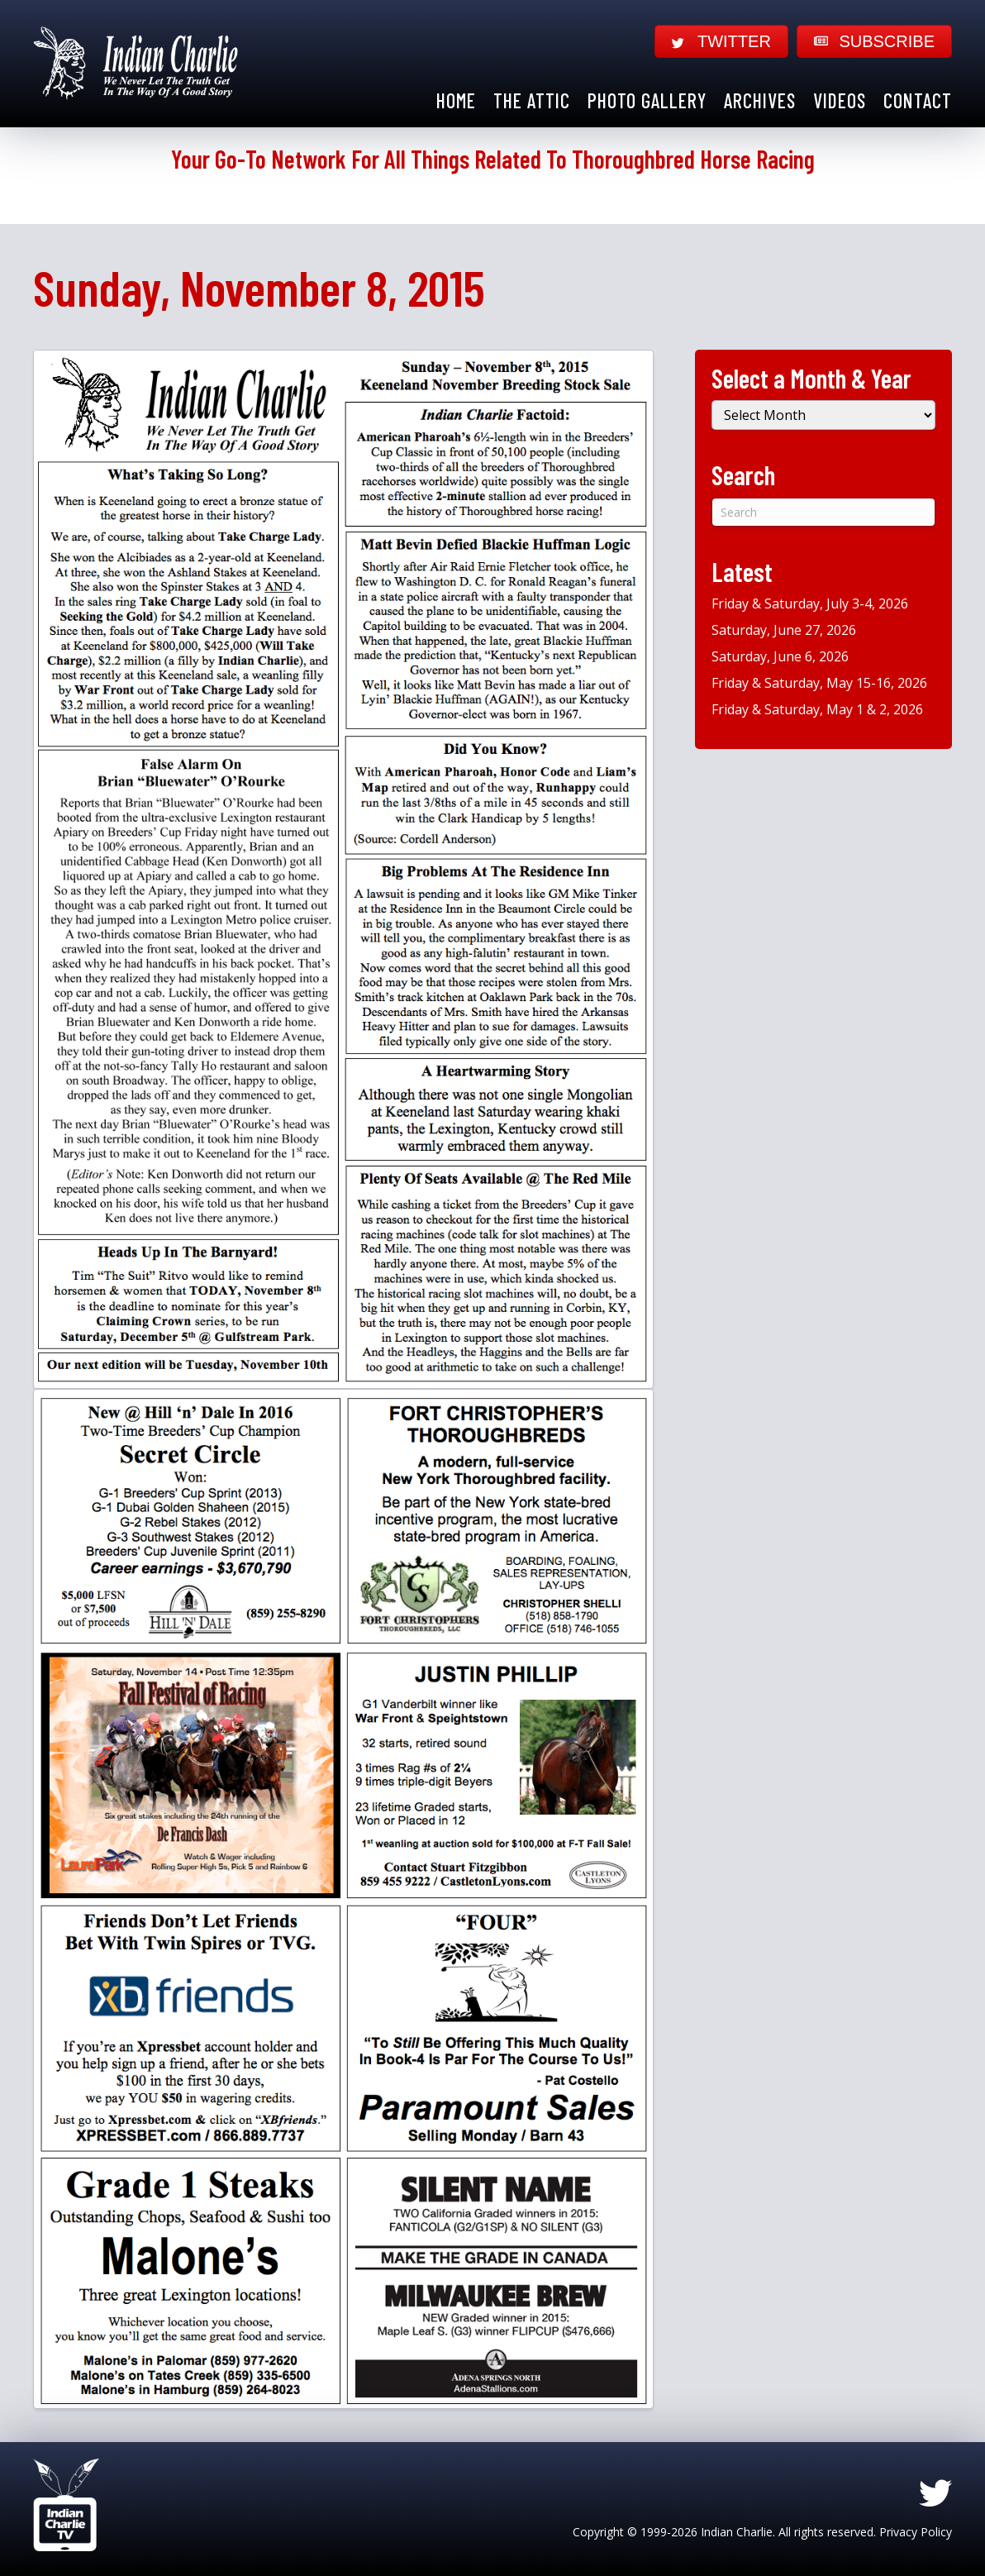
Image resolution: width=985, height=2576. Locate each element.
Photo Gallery (647, 100)
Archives (760, 100)
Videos (839, 100)
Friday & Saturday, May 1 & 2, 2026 (817, 709)
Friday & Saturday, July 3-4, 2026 (809, 603)
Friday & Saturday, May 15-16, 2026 (819, 683)
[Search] (823, 512)
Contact (917, 100)
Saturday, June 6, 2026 (780, 656)
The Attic (531, 100)
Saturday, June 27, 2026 (783, 630)
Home (456, 100)
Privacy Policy (915, 2532)
